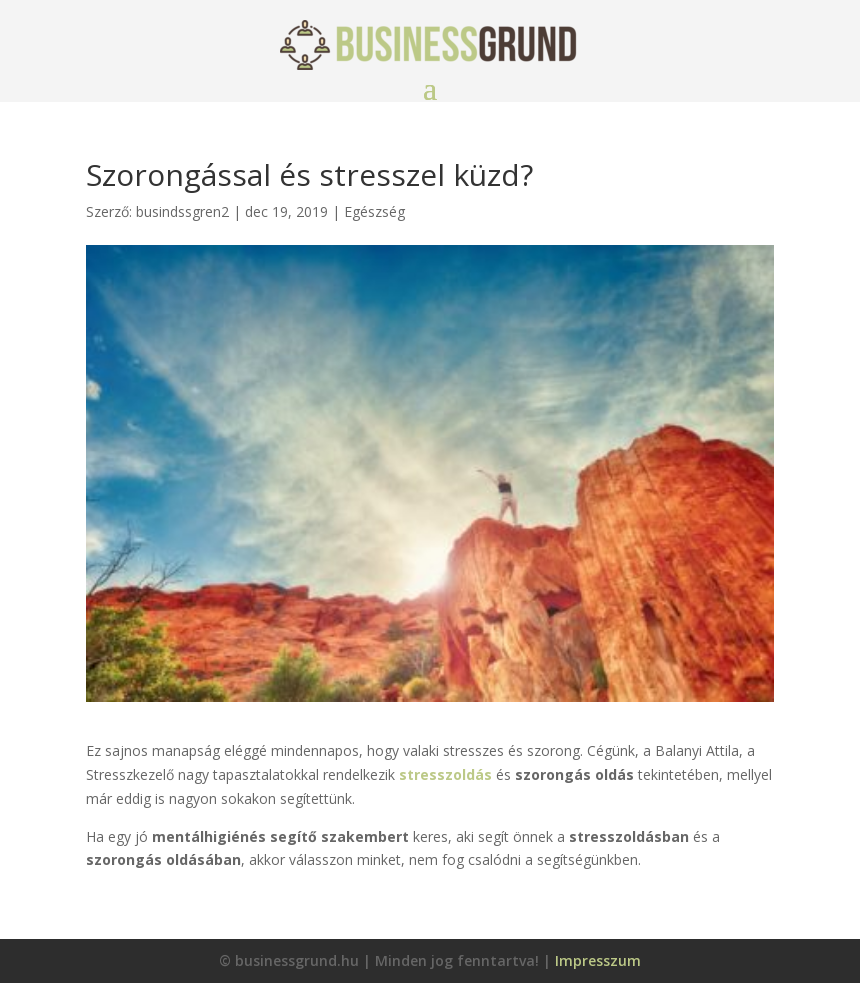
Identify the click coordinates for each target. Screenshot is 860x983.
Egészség (374, 211)
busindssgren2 (182, 211)
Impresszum (598, 960)
